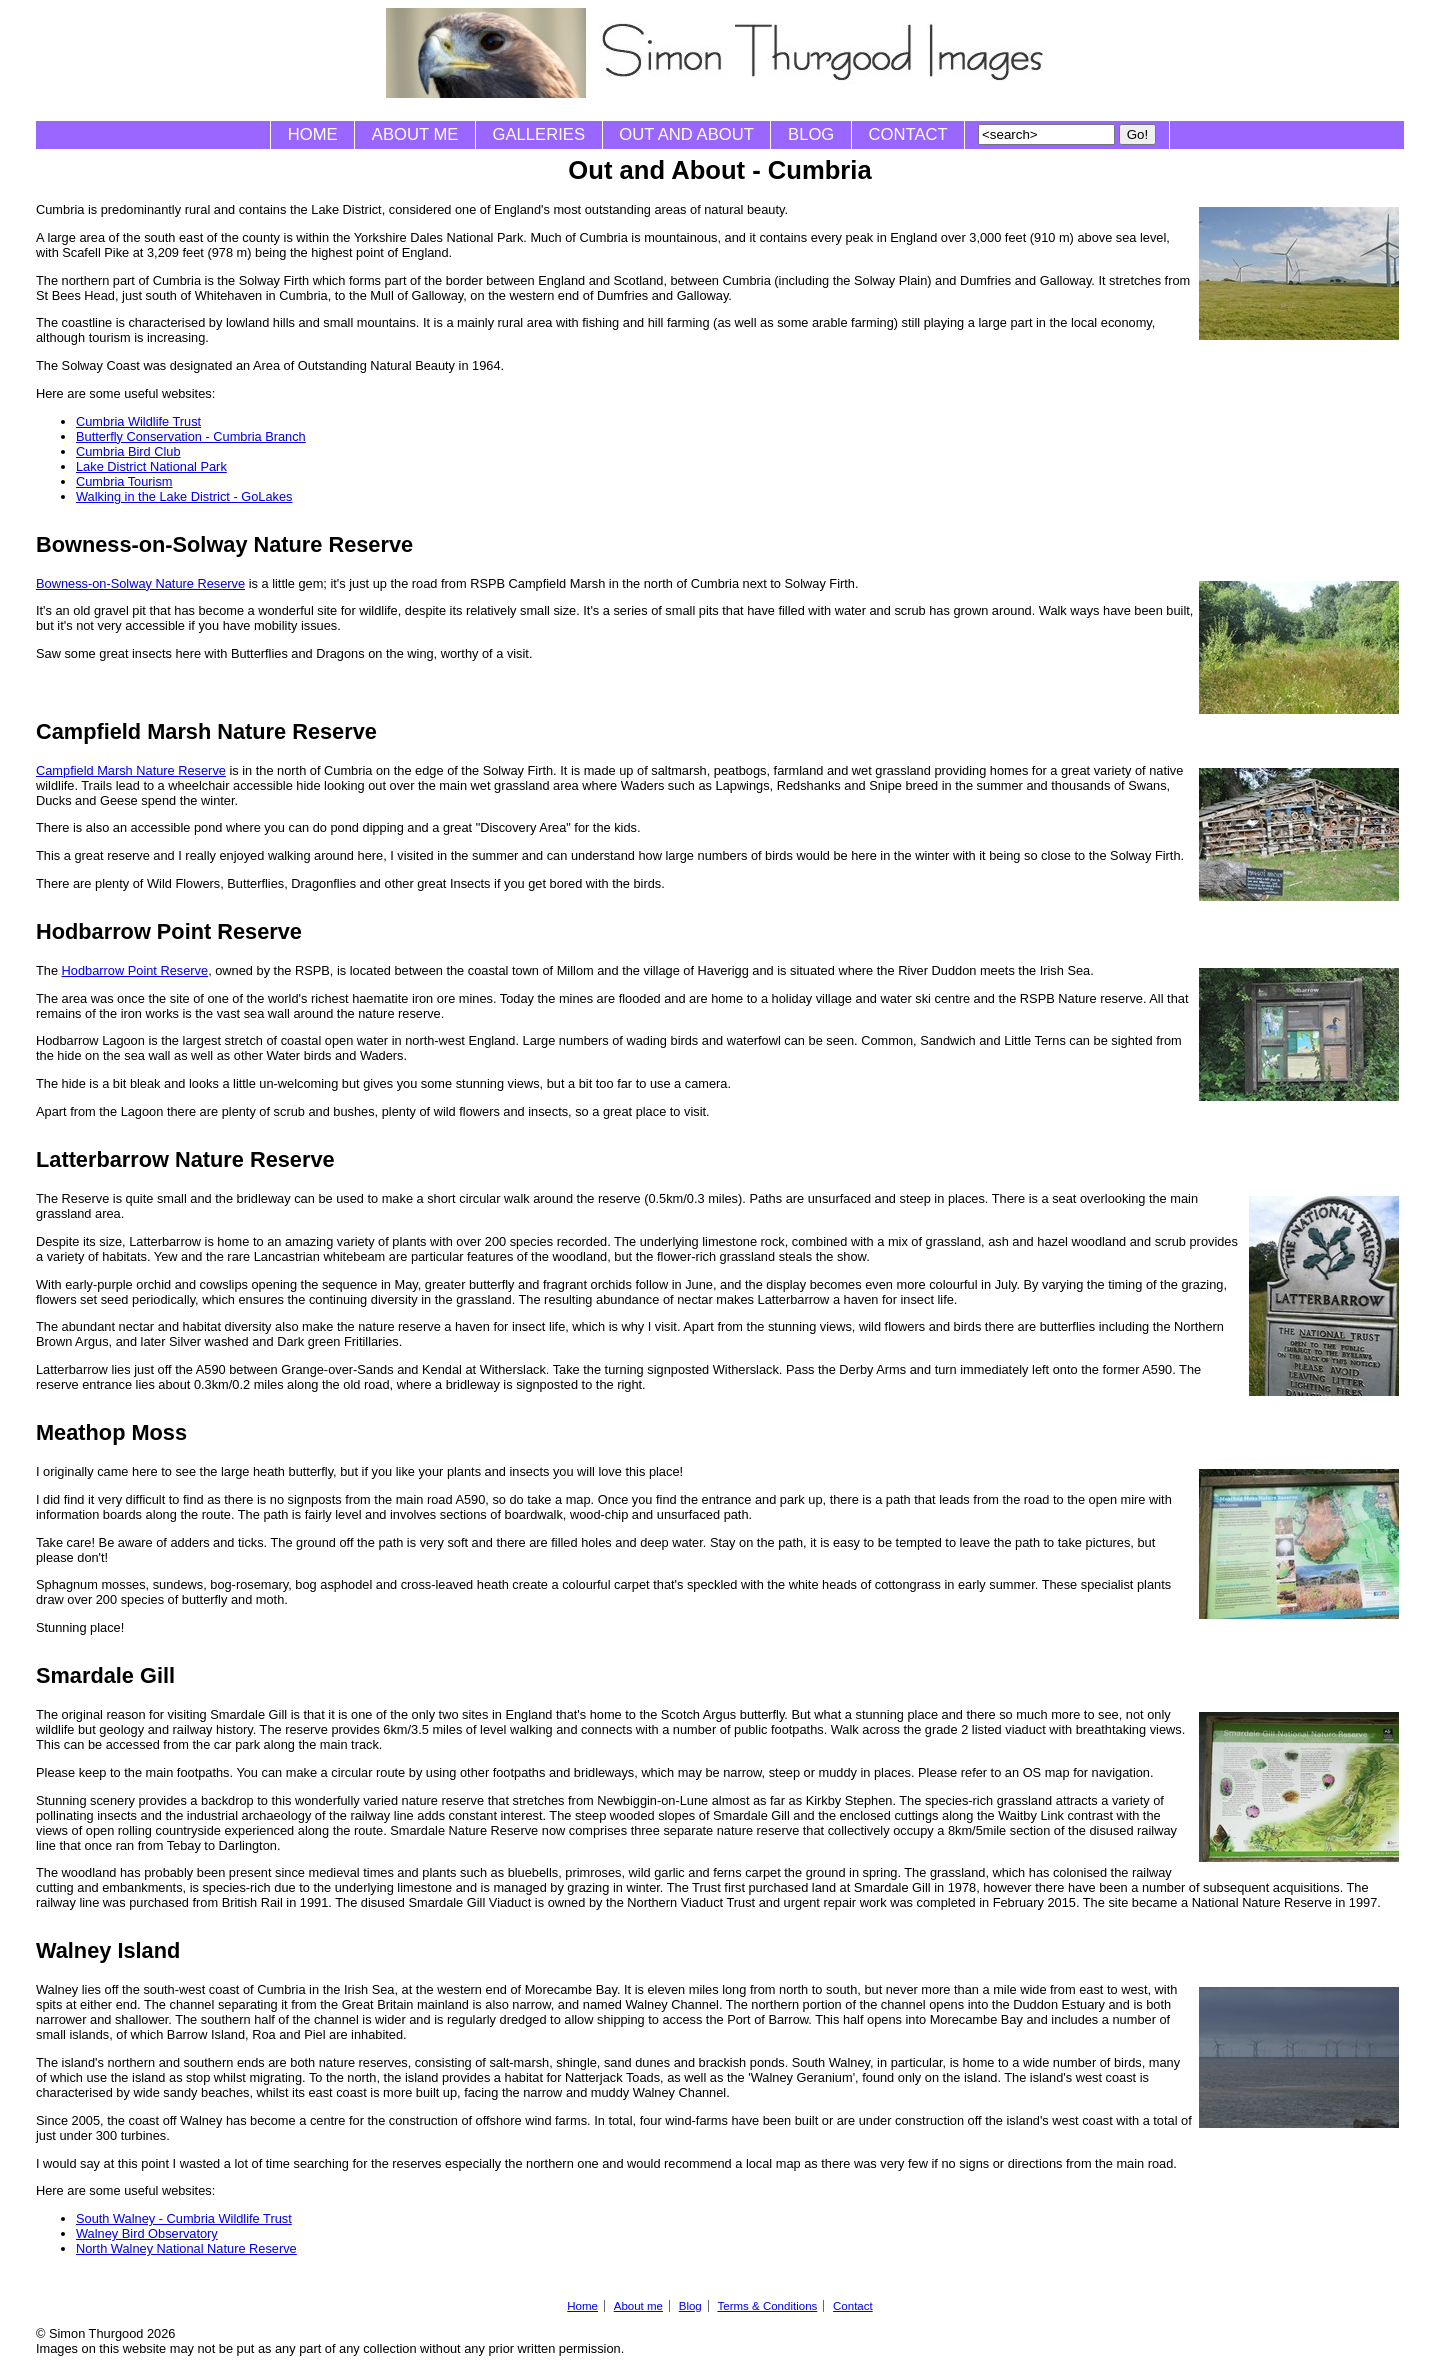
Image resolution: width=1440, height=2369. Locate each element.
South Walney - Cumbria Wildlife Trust (184, 2218)
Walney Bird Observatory (147, 2233)
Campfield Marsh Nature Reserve (131, 770)
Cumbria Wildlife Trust (138, 421)
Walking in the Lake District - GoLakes (184, 496)
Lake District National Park (151, 466)
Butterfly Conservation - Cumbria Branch (191, 436)
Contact (908, 134)
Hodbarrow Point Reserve (135, 970)
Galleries (539, 134)
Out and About (686, 134)
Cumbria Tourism (124, 481)
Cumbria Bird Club (128, 451)
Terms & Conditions (767, 2306)
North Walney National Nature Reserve (186, 2248)
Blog (811, 134)
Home (313, 134)
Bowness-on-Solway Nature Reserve (140, 583)
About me (415, 134)
